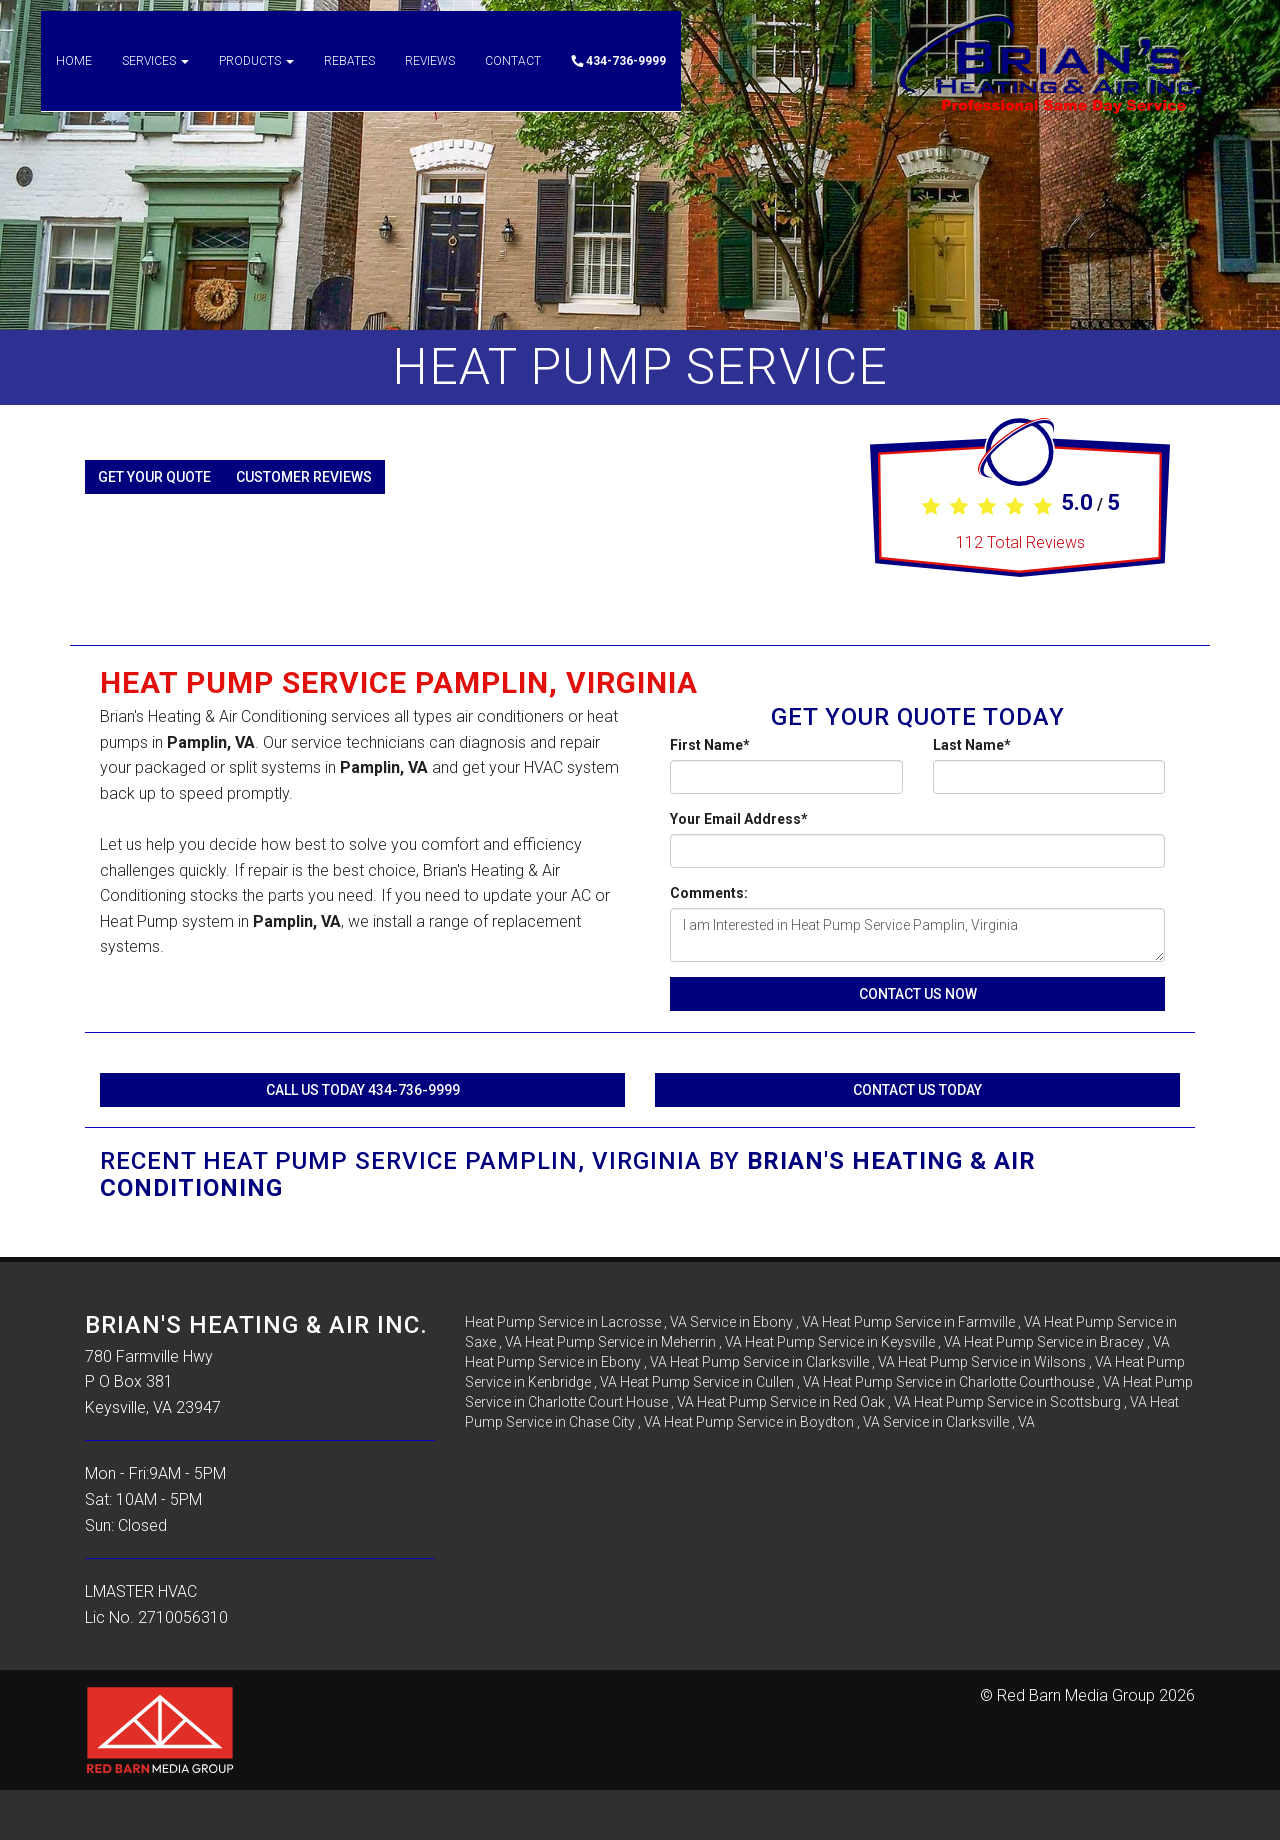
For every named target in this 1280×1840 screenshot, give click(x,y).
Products (256, 80)
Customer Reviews (304, 477)
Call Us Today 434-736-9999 (363, 1090)
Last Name (972, 745)
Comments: (709, 893)
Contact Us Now (918, 994)
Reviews (430, 80)
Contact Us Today (917, 1090)
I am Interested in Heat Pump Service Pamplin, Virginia (917, 935)
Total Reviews (1020, 542)
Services (155, 80)
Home (74, 80)
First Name (710, 745)
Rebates (349, 80)
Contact (513, 80)
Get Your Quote (154, 477)
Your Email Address (739, 819)
